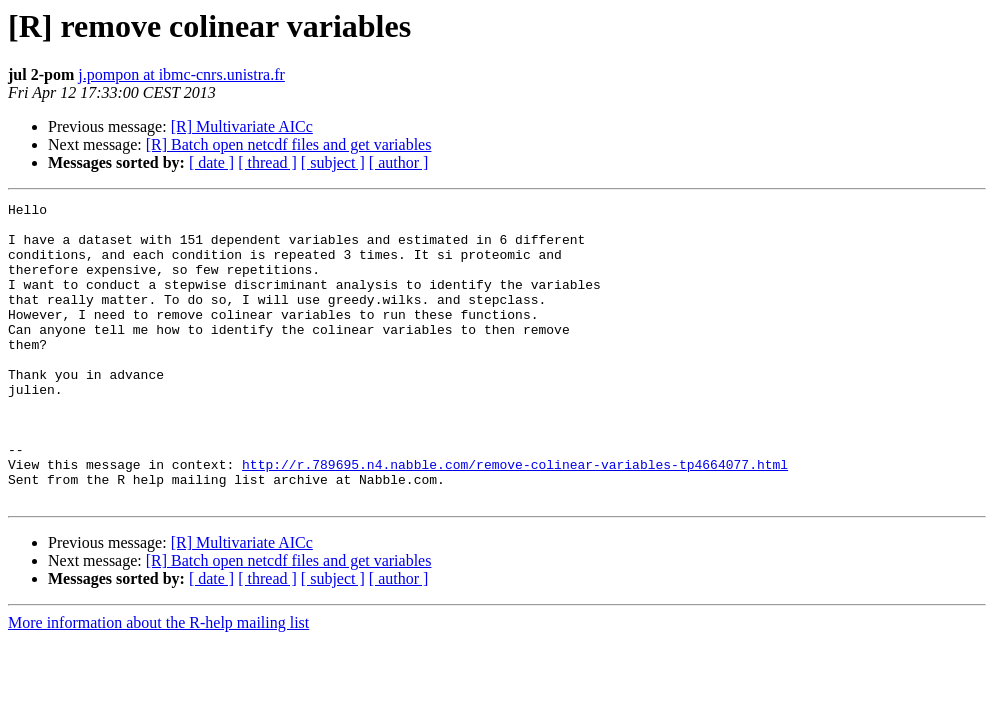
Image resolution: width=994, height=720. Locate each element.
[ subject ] (333, 162)
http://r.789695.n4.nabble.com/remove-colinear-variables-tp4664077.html (515, 518)
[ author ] (399, 162)
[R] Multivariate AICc (242, 126)
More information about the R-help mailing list (158, 682)
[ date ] (211, 162)
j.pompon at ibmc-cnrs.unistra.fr (181, 74)
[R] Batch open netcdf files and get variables (289, 144)
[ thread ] (267, 162)
